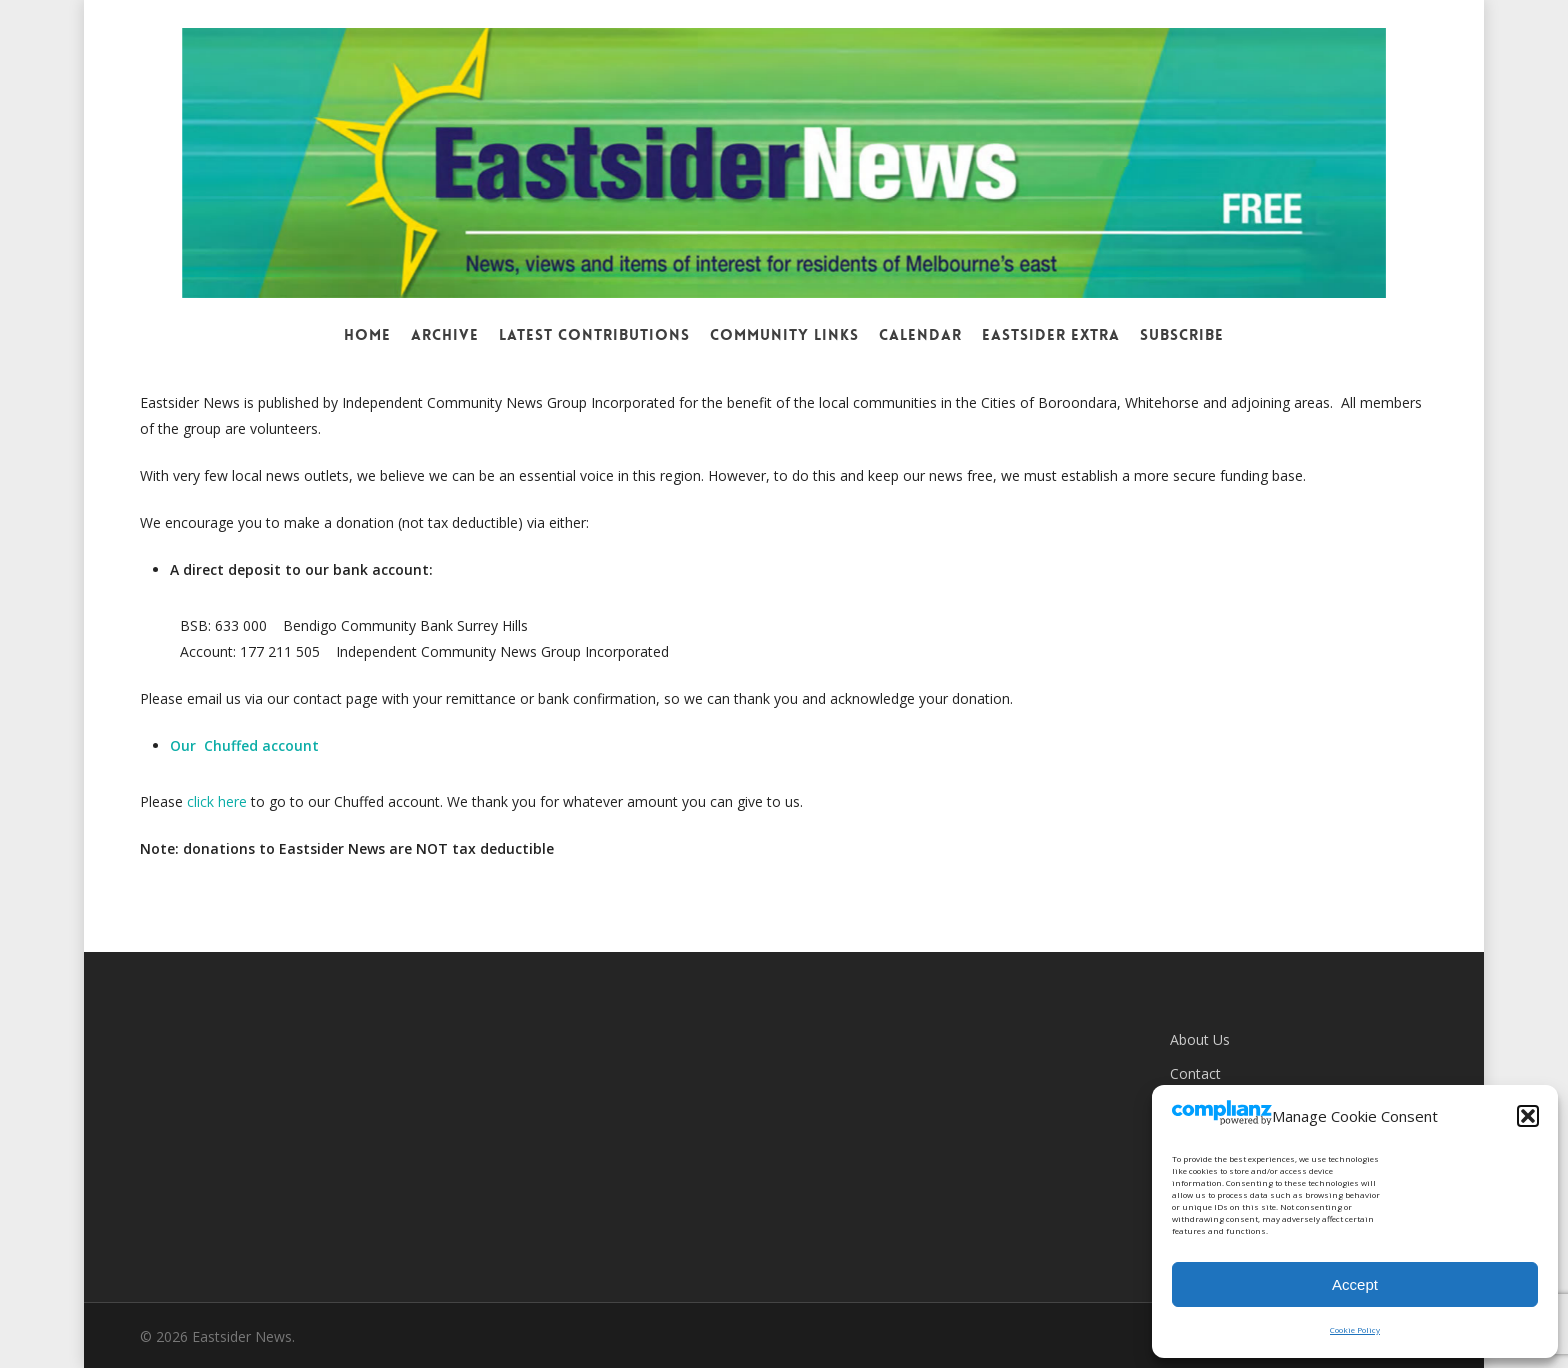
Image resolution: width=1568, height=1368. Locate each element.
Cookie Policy (1355, 1329)
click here (217, 801)
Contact (1195, 1073)
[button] (1528, 1116)
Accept (1355, 1284)
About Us (1200, 1039)
